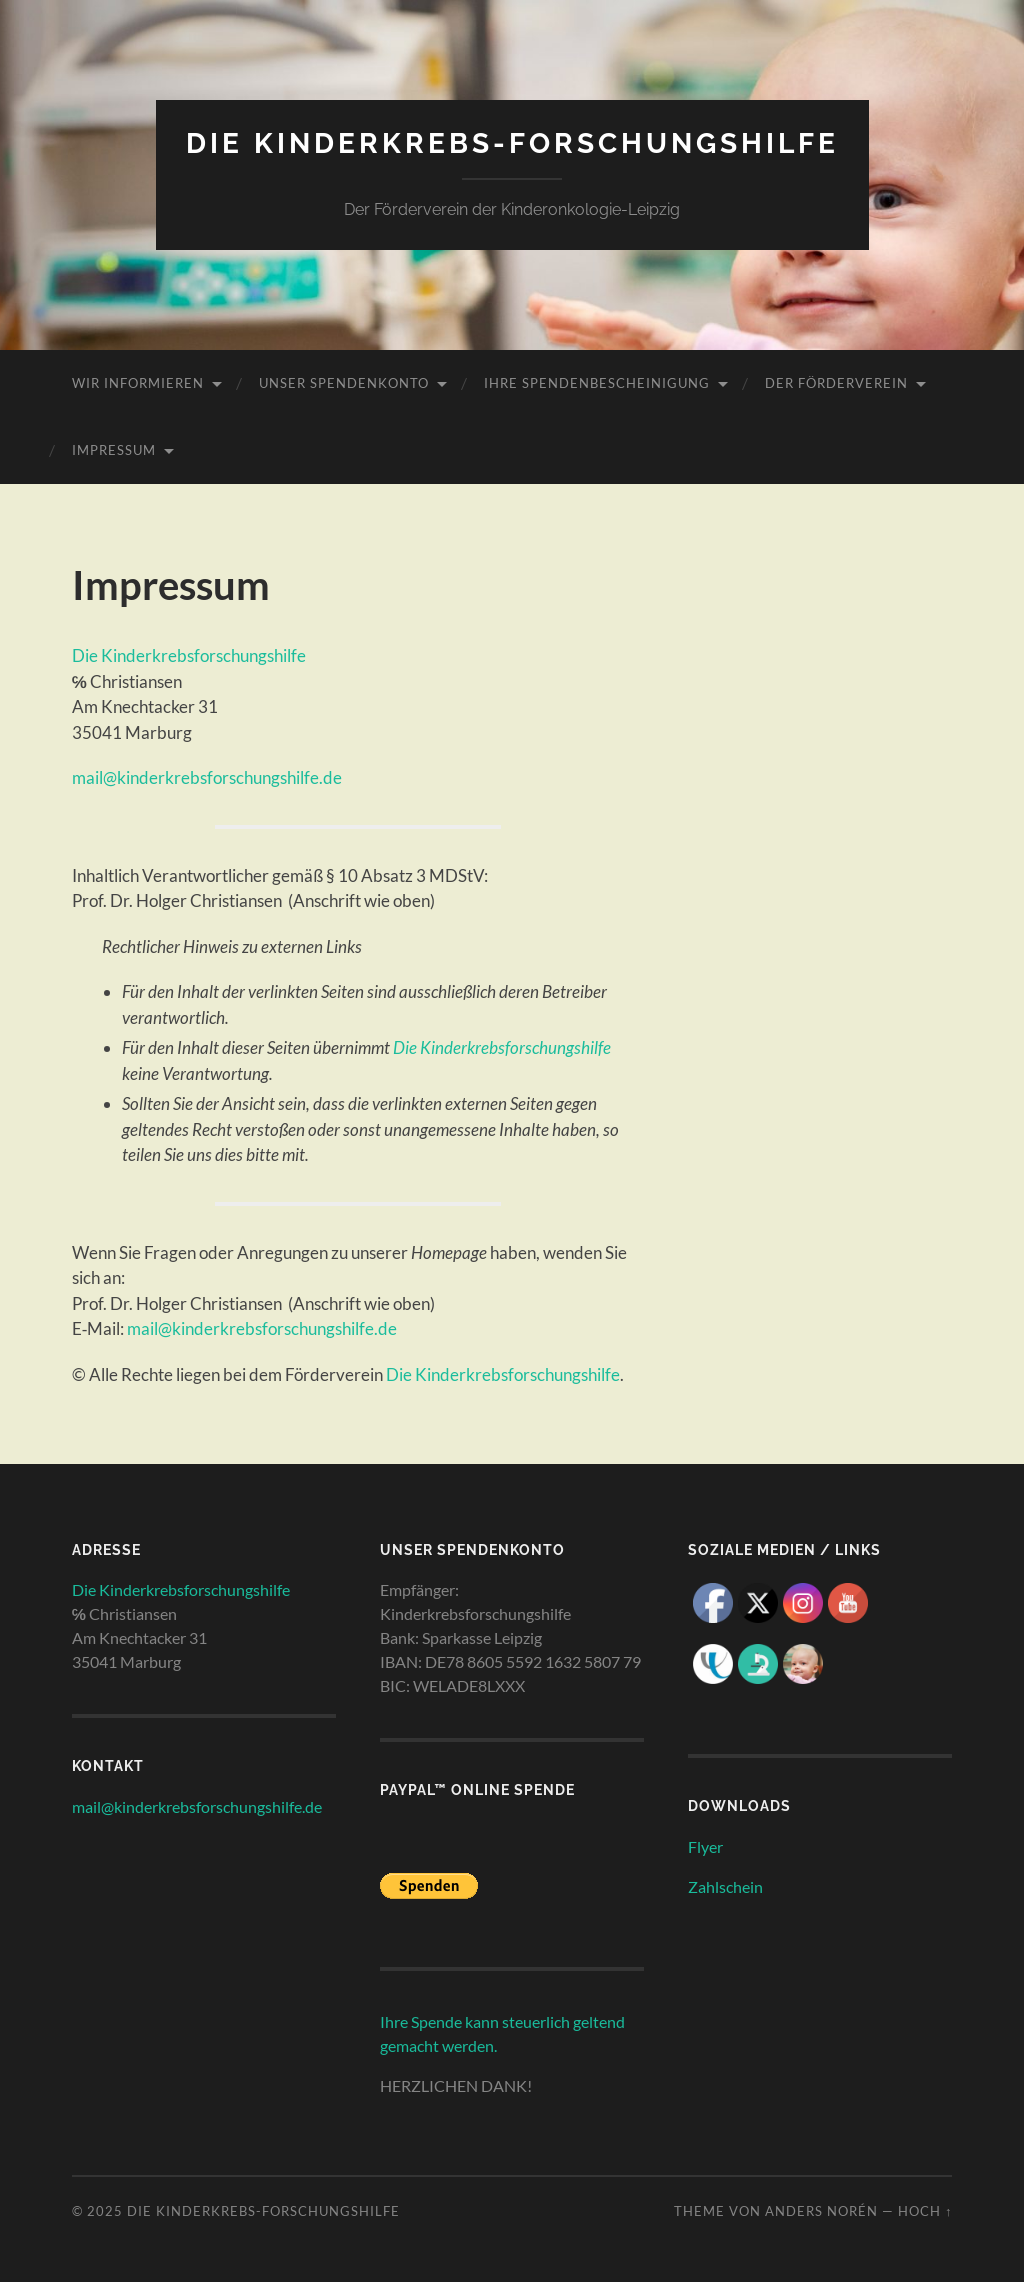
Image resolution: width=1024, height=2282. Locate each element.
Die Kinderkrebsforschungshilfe (189, 655)
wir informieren (138, 383)
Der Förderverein (836, 383)
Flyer (705, 1846)
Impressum (114, 450)
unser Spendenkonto (344, 383)
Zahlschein (725, 1886)
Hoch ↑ (925, 2211)
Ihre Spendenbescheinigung (597, 383)
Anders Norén (821, 2211)
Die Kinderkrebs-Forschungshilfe (512, 143)
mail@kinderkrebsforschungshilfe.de (207, 777)
